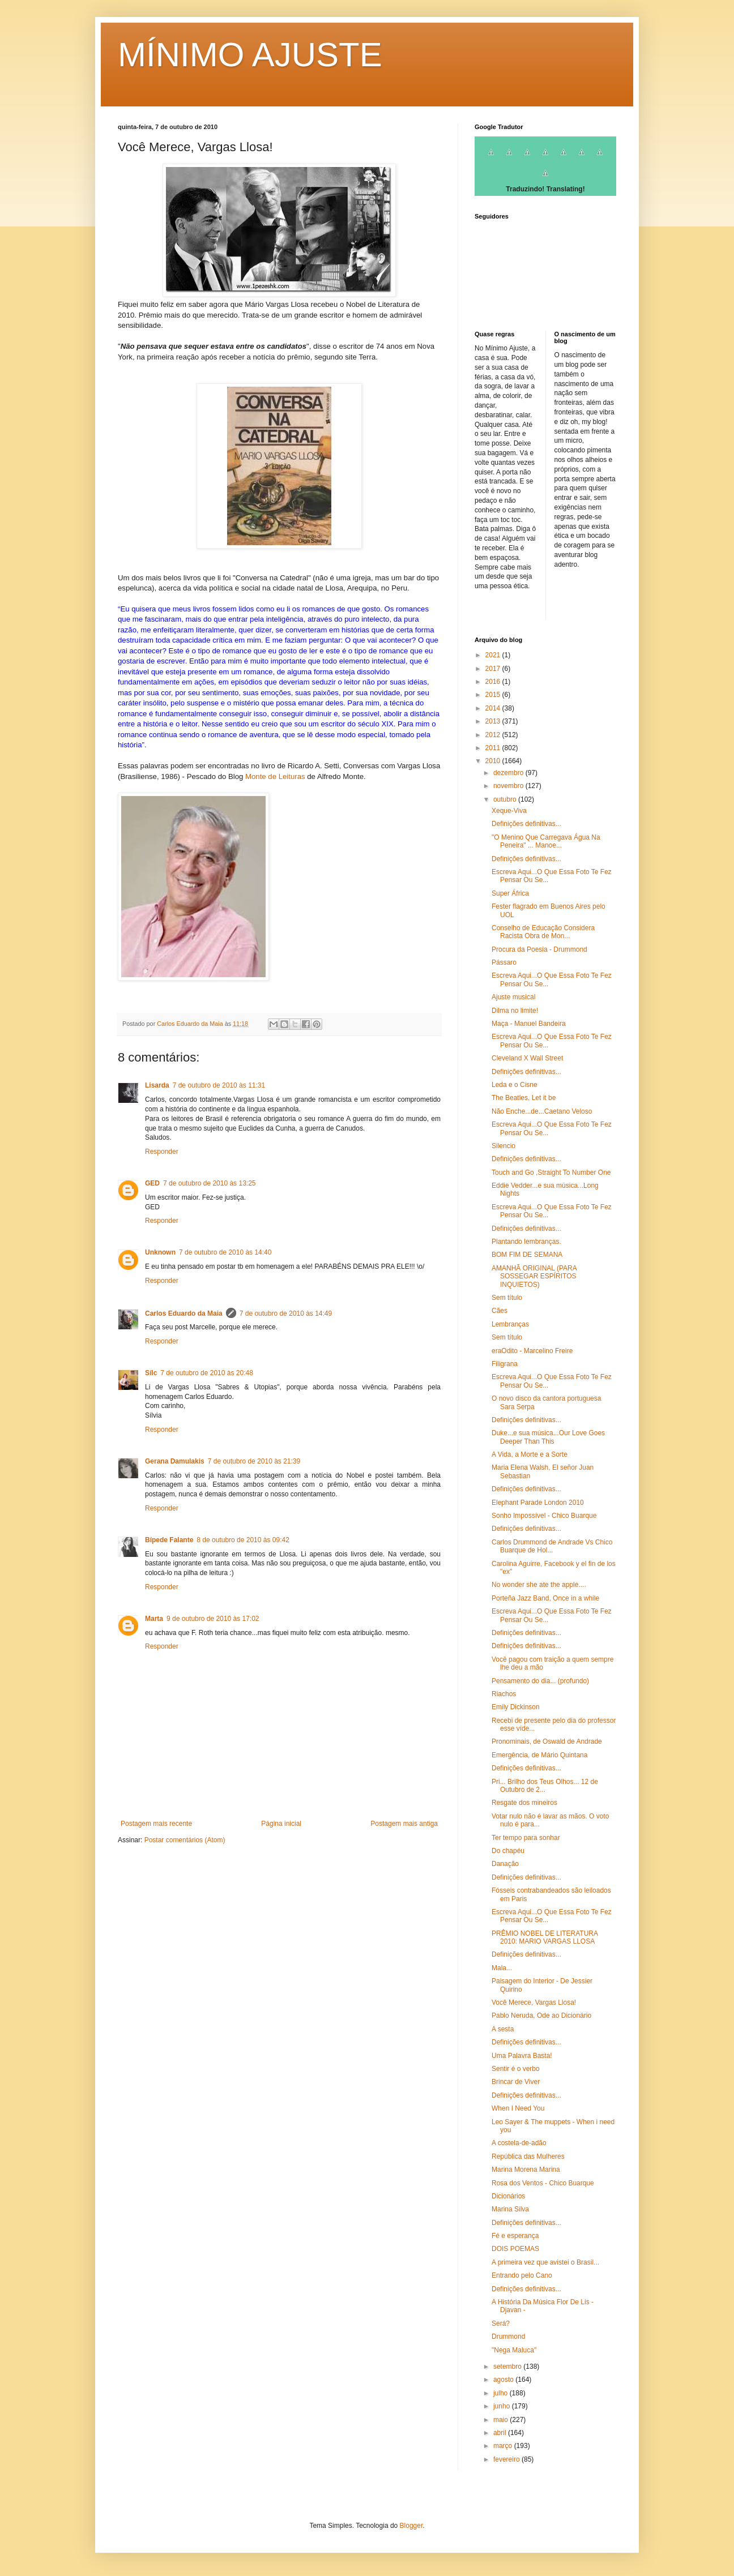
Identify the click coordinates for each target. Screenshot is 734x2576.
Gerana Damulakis (174, 1461)
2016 (493, 682)
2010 (493, 761)
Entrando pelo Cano (522, 2275)
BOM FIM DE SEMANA (527, 1255)
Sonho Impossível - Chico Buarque (544, 1516)
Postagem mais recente (156, 1824)
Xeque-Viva (509, 811)
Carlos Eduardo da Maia (184, 1313)
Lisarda (157, 1085)
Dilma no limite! (515, 1011)
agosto (504, 2380)
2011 (493, 748)
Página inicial (281, 1824)
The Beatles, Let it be (524, 1098)
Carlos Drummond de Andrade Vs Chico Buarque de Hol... (552, 1546)
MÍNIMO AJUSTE (250, 55)
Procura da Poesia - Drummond (539, 949)
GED (152, 1183)
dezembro (509, 773)
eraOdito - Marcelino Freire (532, 1351)
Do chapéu (508, 1851)
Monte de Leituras (275, 776)
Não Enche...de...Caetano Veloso (542, 1111)
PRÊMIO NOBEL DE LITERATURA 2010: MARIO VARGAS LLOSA (545, 1937)
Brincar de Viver (516, 2082)
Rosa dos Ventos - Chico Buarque (543, 2183)
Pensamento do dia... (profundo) (540, 1681)
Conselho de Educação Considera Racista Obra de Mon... (543, 932)
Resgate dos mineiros (524, 1803)
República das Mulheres (528, 2156)
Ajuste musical (513, 997)
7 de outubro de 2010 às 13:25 (209, 1183)
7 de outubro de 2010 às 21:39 (254, 1461)
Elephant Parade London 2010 (538, 1503)
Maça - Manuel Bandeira (529, 1024)
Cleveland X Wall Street (527, 1058)
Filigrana (505, 1364)
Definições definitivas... (526, 824)
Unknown (160, 1252)
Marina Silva (510, 2209)
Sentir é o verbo (516, 2069)
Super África (510, 893)
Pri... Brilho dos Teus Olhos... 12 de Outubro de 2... (545, 1786)
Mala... (502, 1968)
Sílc (151, 1373)
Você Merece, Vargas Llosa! (534, 2002)
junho (502, 2406)
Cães (499, 1311)
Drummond (508, 2336)
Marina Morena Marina (526, 2169)
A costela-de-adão (519, 2143)
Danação (505, 1864)
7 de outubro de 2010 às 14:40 (225, 1252)
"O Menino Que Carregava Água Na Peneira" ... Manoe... (546, 841)
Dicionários (508, 2196)
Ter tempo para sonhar (526, 1838)
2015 (493, 695)
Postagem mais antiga (404, 1824)
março (503, 2446)
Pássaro (504, 962)
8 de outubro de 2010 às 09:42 (243, 1540)
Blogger (411, 2526)
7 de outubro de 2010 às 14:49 (286, 1313)
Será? (501, 2323)
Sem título (507, 1298)
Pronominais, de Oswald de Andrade (547, 1741)
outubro (505, 799)
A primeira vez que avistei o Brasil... (545, 2262)
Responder (161, 1152)
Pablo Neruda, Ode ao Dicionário (541, 2015)
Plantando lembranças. (526, 1242)
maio (501, 2420)
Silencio (503, 1146)
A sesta (503, 2029)
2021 (493, 655)
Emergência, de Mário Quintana (539, 1755)
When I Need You (518, 2108)
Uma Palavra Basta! (522, 2056)
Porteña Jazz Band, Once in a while (545, 1598)
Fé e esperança (515, 2236)
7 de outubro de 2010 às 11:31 (219, 1085)
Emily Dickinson (516, 1707)
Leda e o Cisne (514, 1085)
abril (500, 2433)
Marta (154, 1619)
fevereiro (507, 2459)
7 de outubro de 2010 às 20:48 (206, 1373)
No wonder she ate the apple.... (539, 1585)
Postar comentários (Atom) (184, 1840)
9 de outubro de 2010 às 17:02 (213, 1619)
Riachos (504, 1694)
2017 (493, 669)
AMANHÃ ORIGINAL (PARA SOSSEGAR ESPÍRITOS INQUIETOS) (534, 1276)
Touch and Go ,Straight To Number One (551, 1172)
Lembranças (510, 1324)
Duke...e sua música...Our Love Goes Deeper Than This (548, 1437)
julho (501, 2393)
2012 (493, 735)
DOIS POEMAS (515, 2249)
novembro (509, 786)
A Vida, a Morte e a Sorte (529, 1454)
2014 (493, 708)
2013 (493, 721)
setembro (508, 2366)
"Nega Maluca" (514, 2350)
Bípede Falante (169, 1540)
